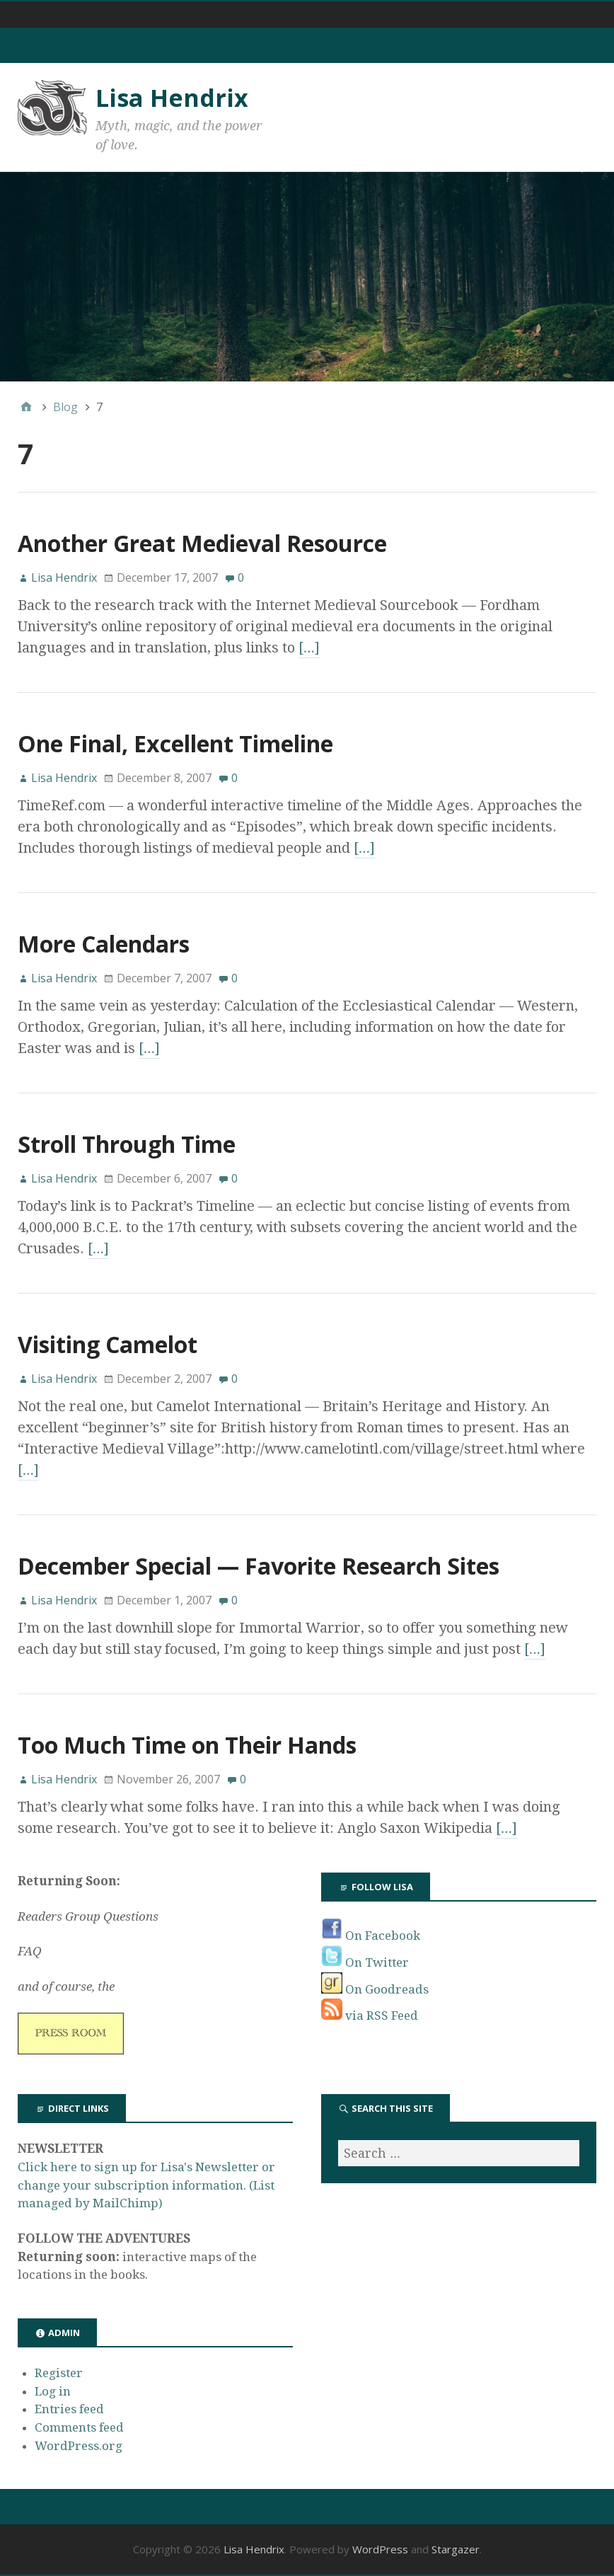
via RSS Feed (369, 2015)
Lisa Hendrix (171, 97)
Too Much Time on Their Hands (187, 1745)
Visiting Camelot (107, 1344)
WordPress (380, 2549)
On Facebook (370, 1935)
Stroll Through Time (127, 1144)
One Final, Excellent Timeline (175, 743)
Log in (53, 2391)
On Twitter (365, 1962)
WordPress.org (78, 2446)
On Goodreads (375, 1989)
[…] (309, 647)
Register (59, 2373)
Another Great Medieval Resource (202, 543)
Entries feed (69, 2409)
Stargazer (455, 2549)
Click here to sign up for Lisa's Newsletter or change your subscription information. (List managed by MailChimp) (146, 2185)
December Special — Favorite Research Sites (258, 1566)
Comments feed (79, 2427)
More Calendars (104, 943)
